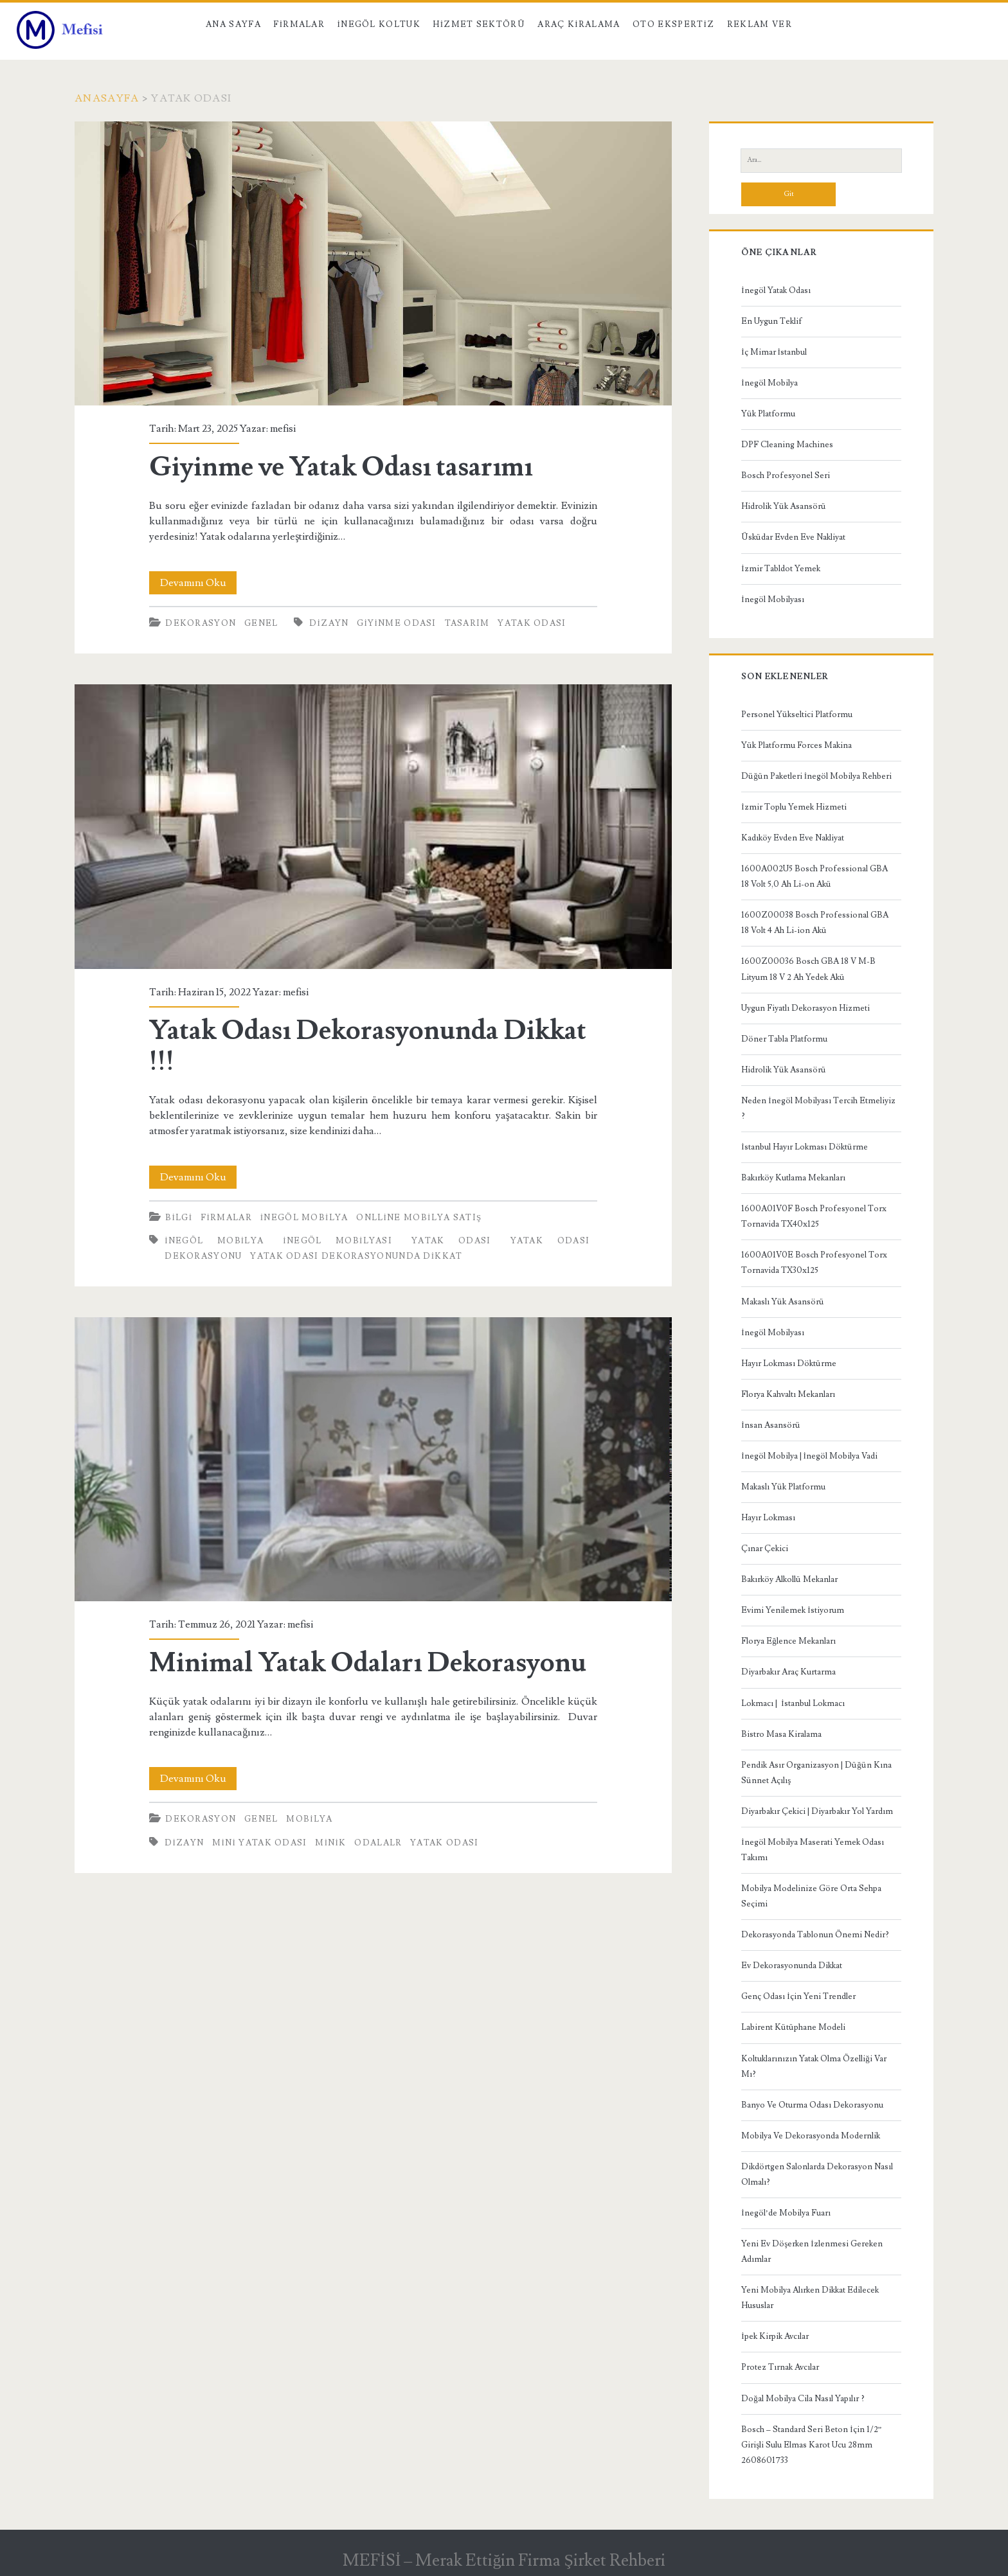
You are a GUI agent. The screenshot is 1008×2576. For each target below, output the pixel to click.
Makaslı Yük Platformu (783, 1487)
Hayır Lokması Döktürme (788, 1363)
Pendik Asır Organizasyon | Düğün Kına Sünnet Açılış (816, 1773)
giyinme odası (397, 623)
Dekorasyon (200, 623)
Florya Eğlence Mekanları (788, 1641)
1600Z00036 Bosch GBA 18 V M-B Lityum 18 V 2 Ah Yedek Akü (808, 969)
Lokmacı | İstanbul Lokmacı (792, 1703)
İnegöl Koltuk (379, 24)
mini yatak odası (259, 1843)
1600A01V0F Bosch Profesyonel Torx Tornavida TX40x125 (814, 1216)
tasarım (467, 623)
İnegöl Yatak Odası (775, 290)
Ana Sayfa (233, 24)
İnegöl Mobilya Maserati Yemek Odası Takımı (812, 1850)
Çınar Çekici (764, 1548)
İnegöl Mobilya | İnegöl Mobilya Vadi (809, 1456)
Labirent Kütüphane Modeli (793, 2027)
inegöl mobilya (214, 1241)
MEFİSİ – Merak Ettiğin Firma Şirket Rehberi (504, 2561)
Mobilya (309, 1819)
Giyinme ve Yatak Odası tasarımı (373, 263)
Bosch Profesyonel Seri (785, 475)
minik (330, 1843)
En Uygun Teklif (771, 321)
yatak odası (532, 623)
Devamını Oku (198, 582)
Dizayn (328, 623)
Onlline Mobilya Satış (419, 1217)
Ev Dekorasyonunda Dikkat (791, 1965)
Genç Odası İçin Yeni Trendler (798, 1996)
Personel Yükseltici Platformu (796, 714)
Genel (261, 623)
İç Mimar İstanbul (774, 352)
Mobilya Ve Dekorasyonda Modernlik (810, 2136)
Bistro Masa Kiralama (781, 1734)
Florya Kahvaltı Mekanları (788, 1394)
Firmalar (299, 24)
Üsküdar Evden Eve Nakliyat (793, 537)
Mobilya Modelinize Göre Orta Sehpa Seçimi (811, 1896)
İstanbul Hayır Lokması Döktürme (804, 1147)
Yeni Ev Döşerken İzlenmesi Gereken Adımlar (811, 2251)
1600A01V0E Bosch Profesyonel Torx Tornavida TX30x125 (814, 1262)
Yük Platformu (768, 414)
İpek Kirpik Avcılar (774, 2336)
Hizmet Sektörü (479, 24)
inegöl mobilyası (337, 1241)
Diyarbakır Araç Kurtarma (788, 1672)
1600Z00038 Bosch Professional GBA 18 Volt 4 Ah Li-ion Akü (814, 923)
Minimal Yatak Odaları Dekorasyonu (373, 1459)
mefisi (283, 428)
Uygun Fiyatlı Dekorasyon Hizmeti (805, 1008)
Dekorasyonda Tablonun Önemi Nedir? (815, 1935)
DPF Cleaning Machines (787, 445)
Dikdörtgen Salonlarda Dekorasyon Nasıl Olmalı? (817, 2174)
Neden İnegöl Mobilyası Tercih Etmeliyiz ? (818, 1108)
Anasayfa (107, 98)
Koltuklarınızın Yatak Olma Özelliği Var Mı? (814, 2066)
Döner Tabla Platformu (784, 1039)
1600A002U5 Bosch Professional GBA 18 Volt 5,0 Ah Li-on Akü (814, 876)
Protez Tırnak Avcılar (780, 2367)
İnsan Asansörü (770, 1425)
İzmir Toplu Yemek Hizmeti (793, 807)
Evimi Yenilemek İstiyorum (792, 1610)
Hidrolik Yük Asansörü (783, 506)
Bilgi (178, 1217)
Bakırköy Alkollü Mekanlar (789, 1579)
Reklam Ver (759, 24)
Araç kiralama (578, 24)
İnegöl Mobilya (304, 1217)
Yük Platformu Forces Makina (796, 745)
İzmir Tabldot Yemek (780, 569)
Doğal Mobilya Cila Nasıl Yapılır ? (803, 2399)
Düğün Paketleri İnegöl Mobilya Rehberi (816, 776)
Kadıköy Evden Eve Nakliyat (792, 838)
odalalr (378, 1843)
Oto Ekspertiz (673, 24)
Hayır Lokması (768, 1518)
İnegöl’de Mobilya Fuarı (786, 2213)
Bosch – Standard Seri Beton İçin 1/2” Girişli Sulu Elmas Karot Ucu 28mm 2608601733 (811, 2444)
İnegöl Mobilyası (772, 599)
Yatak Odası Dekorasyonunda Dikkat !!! (373, 826)
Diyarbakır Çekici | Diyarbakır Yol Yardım (817, 1811)
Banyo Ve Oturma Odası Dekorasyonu (812, 2105)
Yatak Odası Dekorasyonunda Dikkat (356, 1256)
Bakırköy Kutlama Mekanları (793, 1178)
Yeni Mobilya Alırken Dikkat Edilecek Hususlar (810, 2298)
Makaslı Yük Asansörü (782, 1302)
